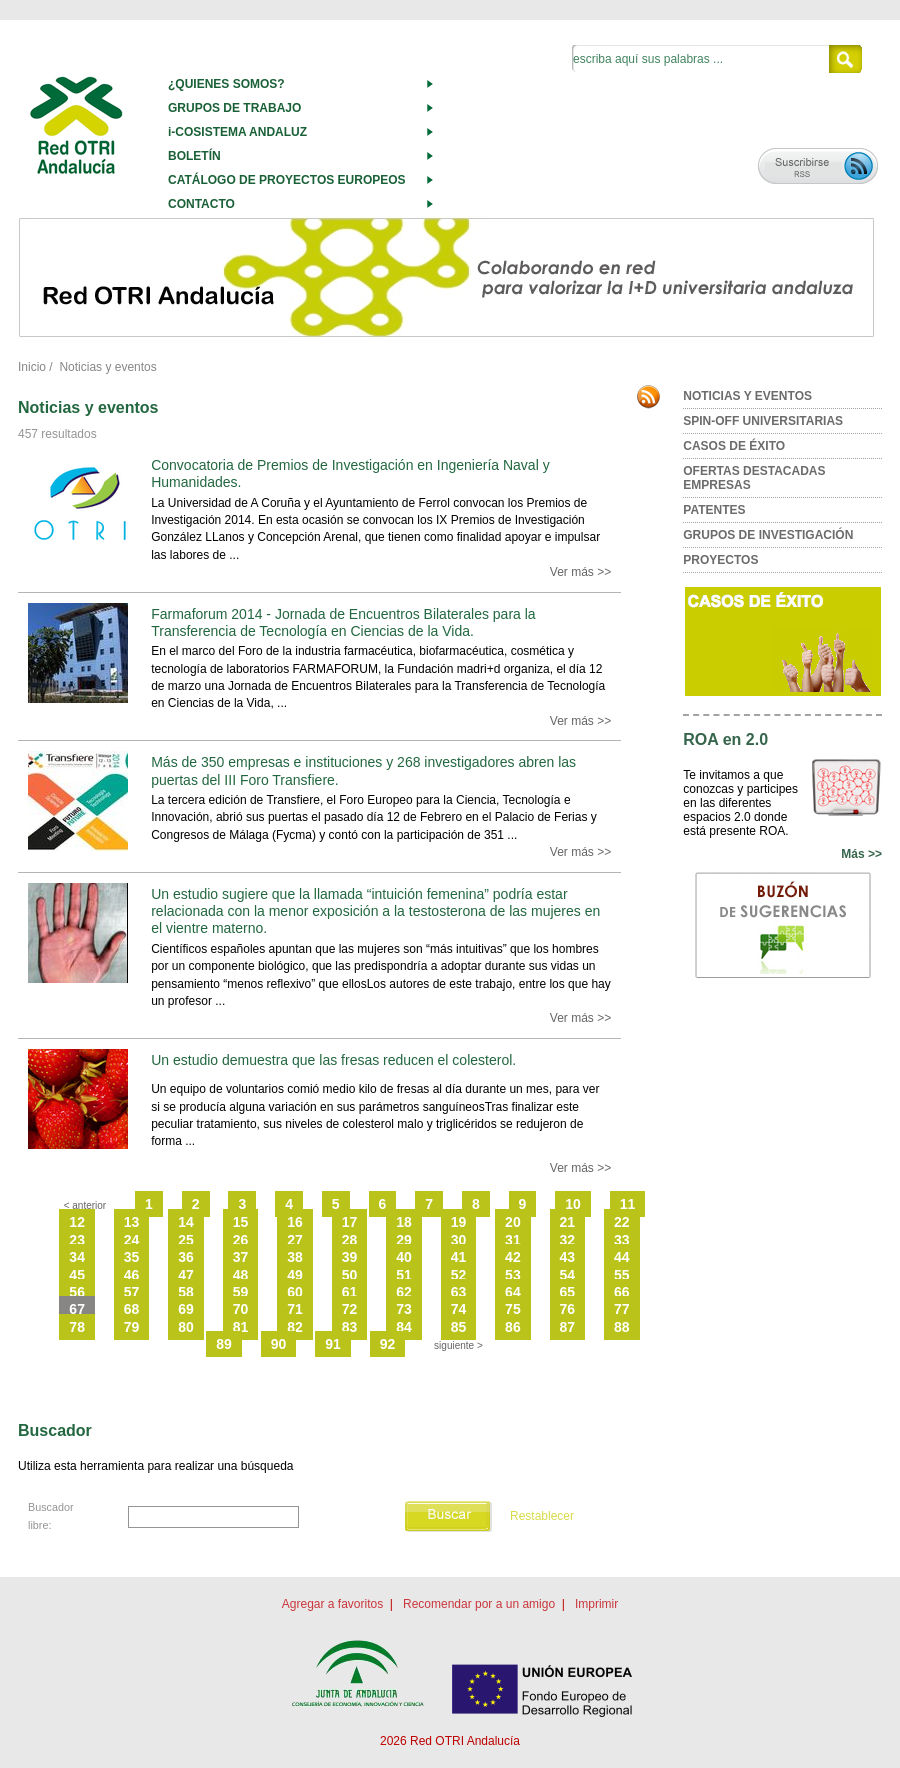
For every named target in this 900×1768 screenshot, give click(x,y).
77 (622, 1309)
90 (279, 1344)
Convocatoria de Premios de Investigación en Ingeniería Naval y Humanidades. (350, 473)
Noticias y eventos (107, 367)
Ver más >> (580, 572)
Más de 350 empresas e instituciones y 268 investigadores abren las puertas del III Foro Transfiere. (363, 770)
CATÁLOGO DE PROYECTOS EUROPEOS (287, 180)
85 (459, 1327)
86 (513, 1327)
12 (77, 1222)
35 (132, 1257)
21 (568, 1222)
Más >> (861, 854)
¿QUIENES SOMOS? (226, 84)
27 (295, 1240)
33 (622, 1240)
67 (77, 1309)
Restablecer (542, 1516)
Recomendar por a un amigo (479, 1604)
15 (241, 1222)
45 (77, 1275)
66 (622, 1292)
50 (350, 1275)
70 (241, 1309)
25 (186, 1240)
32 (568, 1240)
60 (295, 1292)
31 (513, 1240)
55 (622, 1275)
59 (241, 1292)
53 (513, 1275)
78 (77, 1327)
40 (404, 1257)
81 (241, 1327)
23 (77, 1240)
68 (132, 1309)
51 (404, 1275)
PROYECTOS (720, 560)
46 (132, 1275)
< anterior (85, 1205)
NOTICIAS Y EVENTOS (747, 396)
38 (295, 1257)
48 (241, 1275)
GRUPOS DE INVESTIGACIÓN (768, 535)
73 (404, 1309)
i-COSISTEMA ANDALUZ (237, 132)
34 (77, 1257)
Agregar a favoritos (332, 1604)
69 (186, 1309)
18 (404, 1222)
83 (350, 1327)
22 (622, 1222)
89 (224, 1344)
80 (186, 1327)
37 (241, 1257)
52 (459, 1275)
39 (350, 1257)
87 (568, 1327)
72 (350, 1309)
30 (459, 1240)
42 (513, 1257)
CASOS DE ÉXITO (734, 446)
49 (295, 1275)
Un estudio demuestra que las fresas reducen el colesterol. (333, 1060)
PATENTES (714, 510)
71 (295, 1309)
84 (404, 1327)
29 (404, 1240)
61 (350, 1292)
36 (186, 1257)
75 (513, 1309)
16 (295, 1222)
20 (513, 1222)
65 (568, 1292)
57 (132, 1292)
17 (350, 1222)
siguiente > (458, 1345)
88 (622, 1327)
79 (132, 1327)
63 (459, 1292)
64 (513, 1292)
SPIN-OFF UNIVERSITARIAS (763, 421)
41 (459, 1257)
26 (241, 1240)
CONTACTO (201, 204)
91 (333, 1344)
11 (628, 1204)
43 (568, 1257)
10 (573, 1204)
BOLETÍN (194, 156)
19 (459, 1222)
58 (186, 1292)
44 (622, 1257)
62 (404, 1292)
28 (350, 1240)
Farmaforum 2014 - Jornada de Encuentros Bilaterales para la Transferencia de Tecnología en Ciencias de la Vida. (343, 622)
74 (459, 1309)
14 (186, 1222)
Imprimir (596, 1604)
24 (132, 1240)
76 (568, 1309)
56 (77, 1292)
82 (295, 1327)
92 (388, 1344)
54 (568, 1275)
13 (132, 1222)
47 (186, 1275)
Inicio (32, 367)
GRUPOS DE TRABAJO (234, 108)
